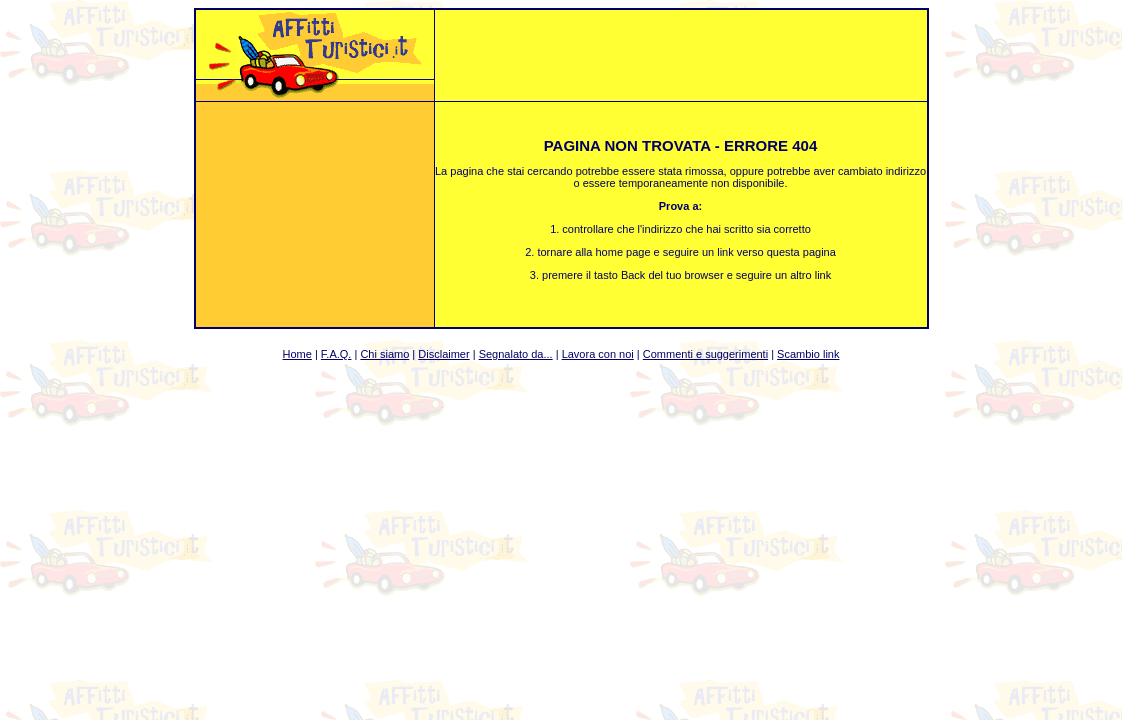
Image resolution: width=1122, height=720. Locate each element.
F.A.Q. (336, 354)
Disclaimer (443, 354)
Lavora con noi (598, 354)
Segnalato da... (516, 354)
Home (297, 354)
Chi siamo (384, 354)
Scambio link (808, 354)
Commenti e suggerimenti (705, 354)
